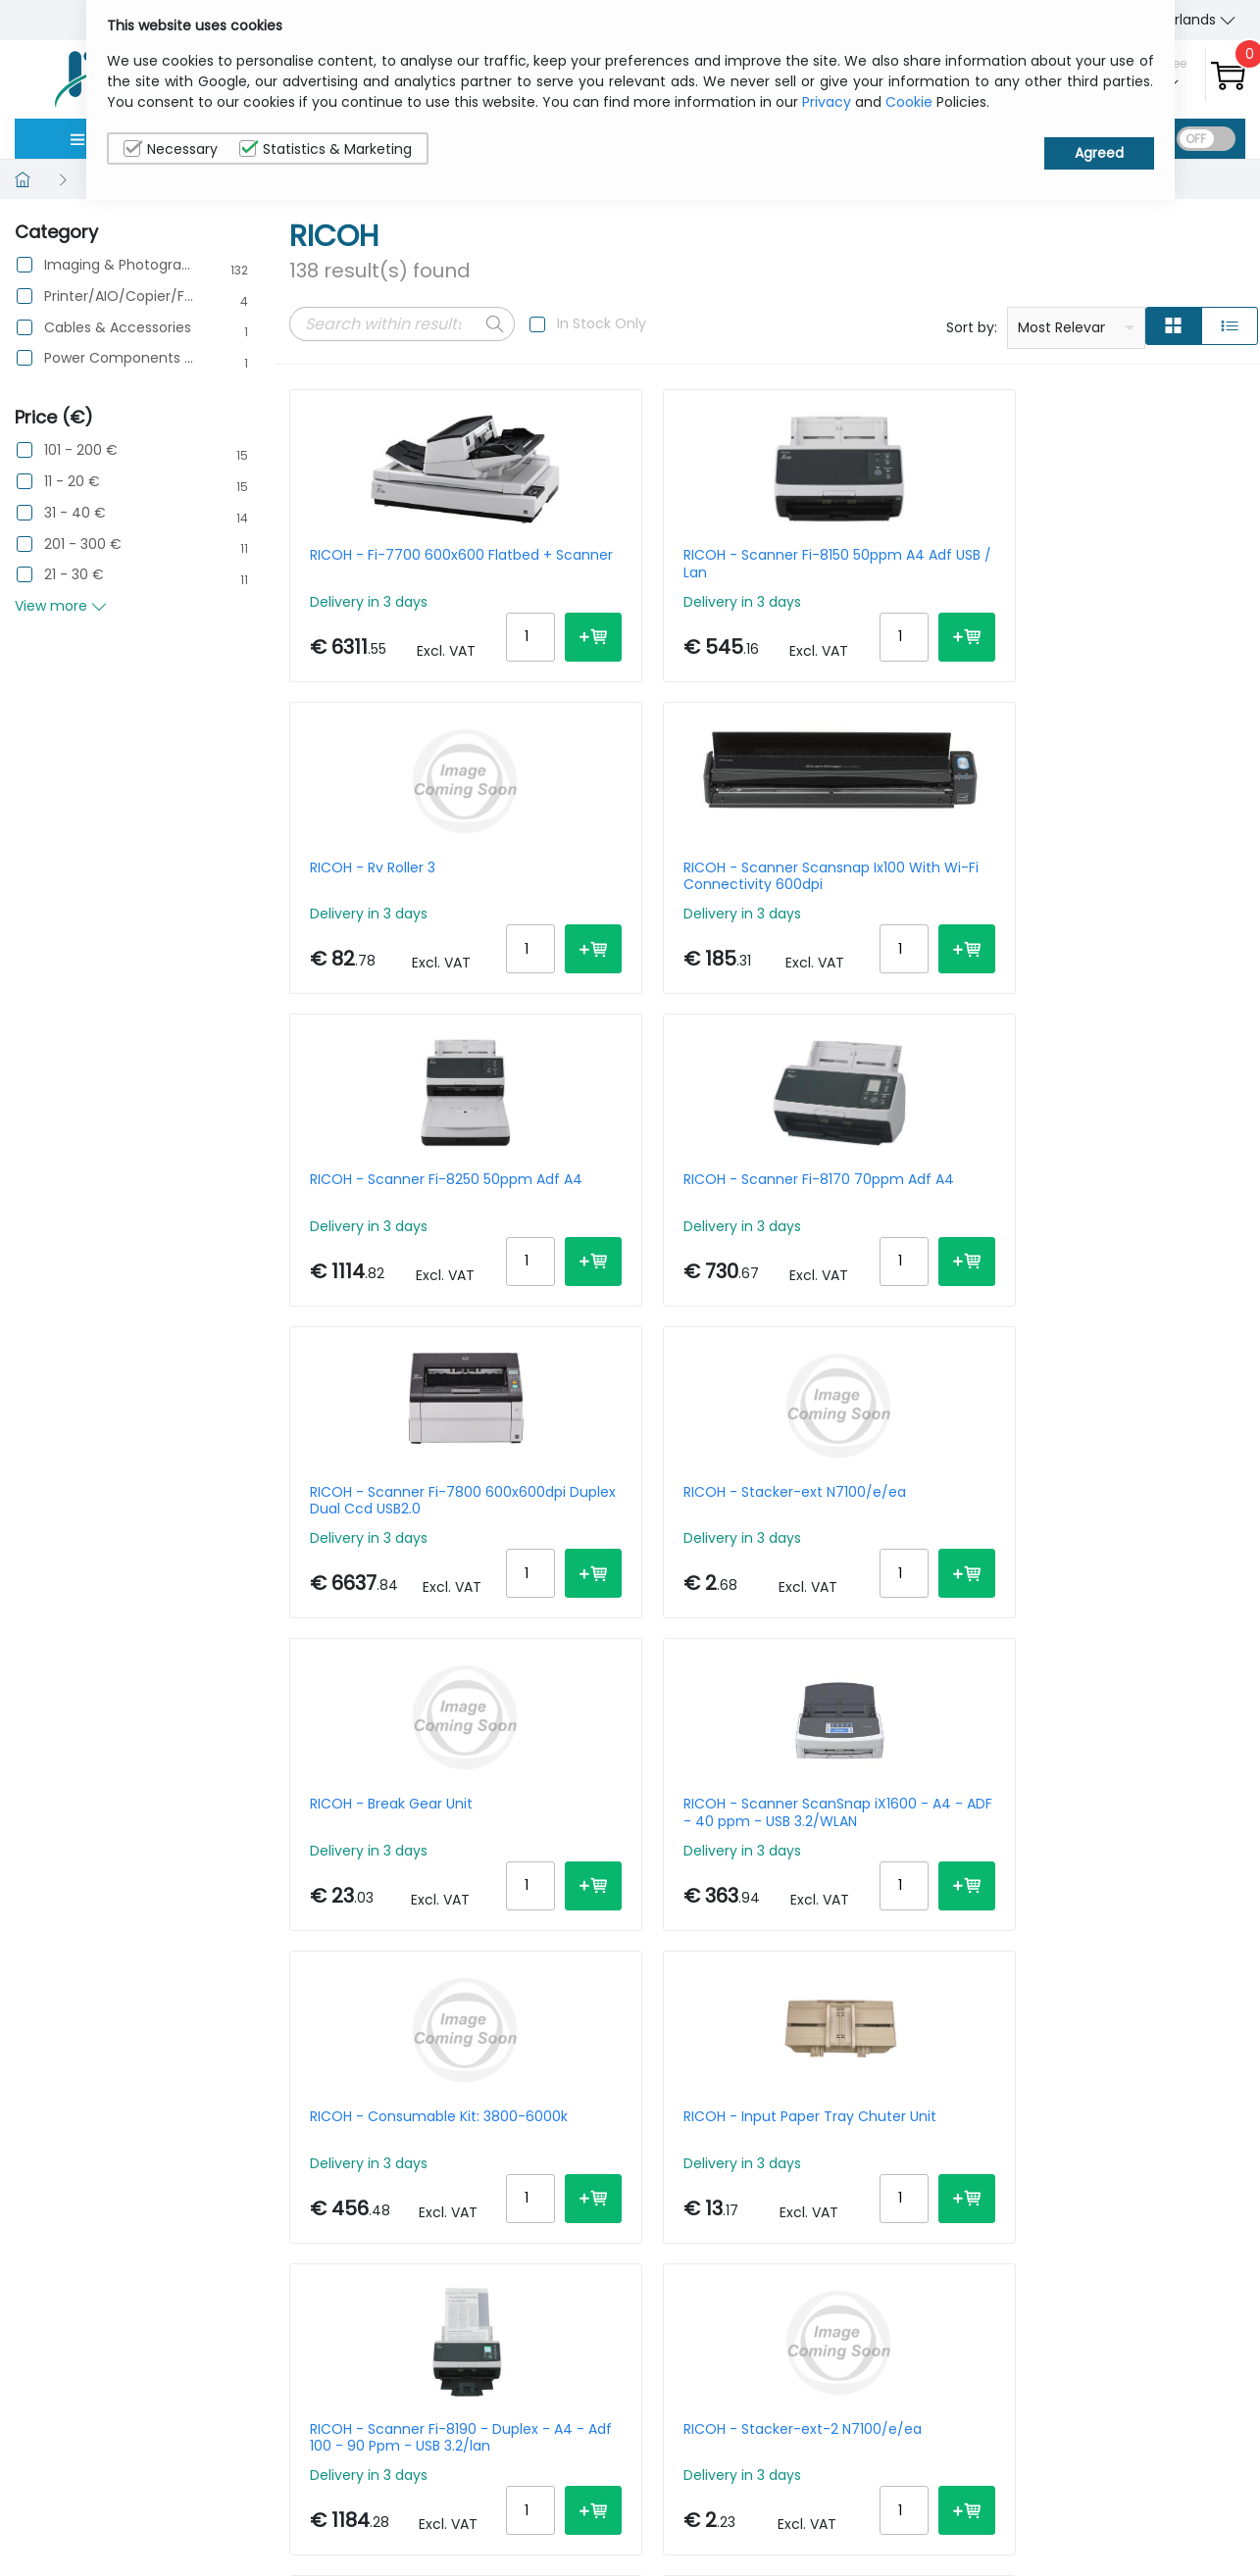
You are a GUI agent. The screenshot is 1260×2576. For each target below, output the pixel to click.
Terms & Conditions (1017, 2531)
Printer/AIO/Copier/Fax (118, 296)
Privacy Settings (1151, 2531)
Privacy (826, 102)
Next (542, 2134)
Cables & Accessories (117, 328)
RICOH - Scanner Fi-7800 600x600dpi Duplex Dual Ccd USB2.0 (886, 900)
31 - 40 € (75, 513)
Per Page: (1025, 2130)
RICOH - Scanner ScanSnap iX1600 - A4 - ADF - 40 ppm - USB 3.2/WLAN (635, 1237)
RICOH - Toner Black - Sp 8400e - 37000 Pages (885, 1910)
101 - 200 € (81, 450)
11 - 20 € (72, 481)
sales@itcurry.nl (706, 2488)
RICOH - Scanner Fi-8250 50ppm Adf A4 (394, 900)
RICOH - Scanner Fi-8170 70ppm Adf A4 (638, 900)
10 (1083, 2130)
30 (1188, 2130)
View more (61, 606)
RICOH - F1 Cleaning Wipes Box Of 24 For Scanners (644, 1910)
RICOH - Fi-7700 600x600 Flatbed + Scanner (397, 563)
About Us (979, 2470)
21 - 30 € (74, 575)
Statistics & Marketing (325, 149)
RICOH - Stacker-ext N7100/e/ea (1114, 900)
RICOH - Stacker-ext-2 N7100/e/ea (632, 1574)
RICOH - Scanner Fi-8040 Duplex (886, 1574)
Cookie (908, 102)
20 (1150, 2130)
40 (1226, 2130)
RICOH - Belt (351, 1902)
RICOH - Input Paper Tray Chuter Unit (1130, 1237)
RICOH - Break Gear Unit (391, 1229)
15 (1116, 2130)
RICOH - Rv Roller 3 (863, 556)
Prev (314, 2134)
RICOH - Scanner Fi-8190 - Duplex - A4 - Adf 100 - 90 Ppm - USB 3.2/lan (399, 1574)
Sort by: (971, 327)
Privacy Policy (1143, 2470)
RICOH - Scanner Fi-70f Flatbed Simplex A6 (1125, 1910)
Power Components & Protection (118, 358)
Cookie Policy (1142, 2500)
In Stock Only (601, 323)
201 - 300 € (83, 544)
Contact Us (988, 2500)
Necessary (171, 149)
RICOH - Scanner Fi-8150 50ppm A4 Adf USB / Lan (638, 563)
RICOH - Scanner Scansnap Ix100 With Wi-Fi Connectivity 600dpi (1133, 563)
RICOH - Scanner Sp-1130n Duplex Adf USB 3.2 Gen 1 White (1133, 1574)
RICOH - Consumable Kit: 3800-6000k (885, 1237)
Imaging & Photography (118, 265)
